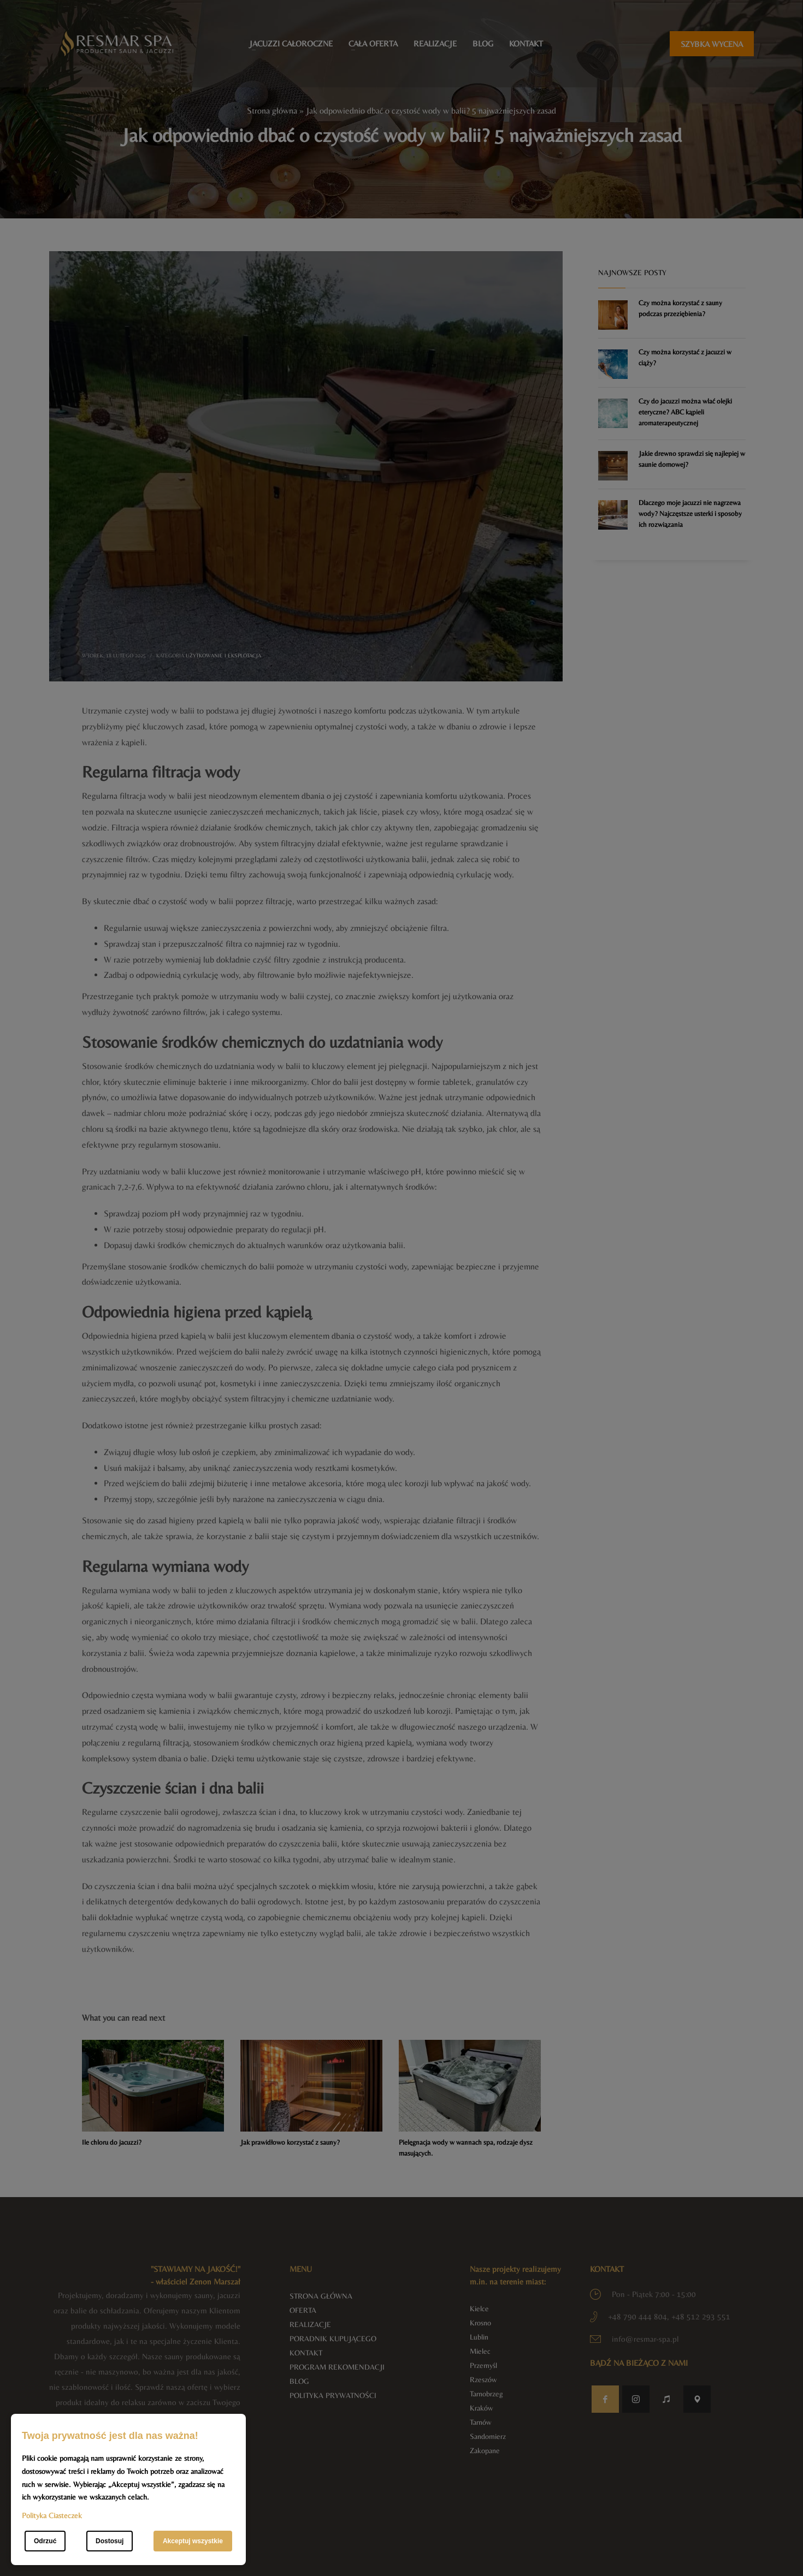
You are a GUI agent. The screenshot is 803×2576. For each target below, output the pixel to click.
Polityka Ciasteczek (52, 2515)
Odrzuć (45, 2541)
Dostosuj (109, 2541)
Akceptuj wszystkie (193, 2541)
